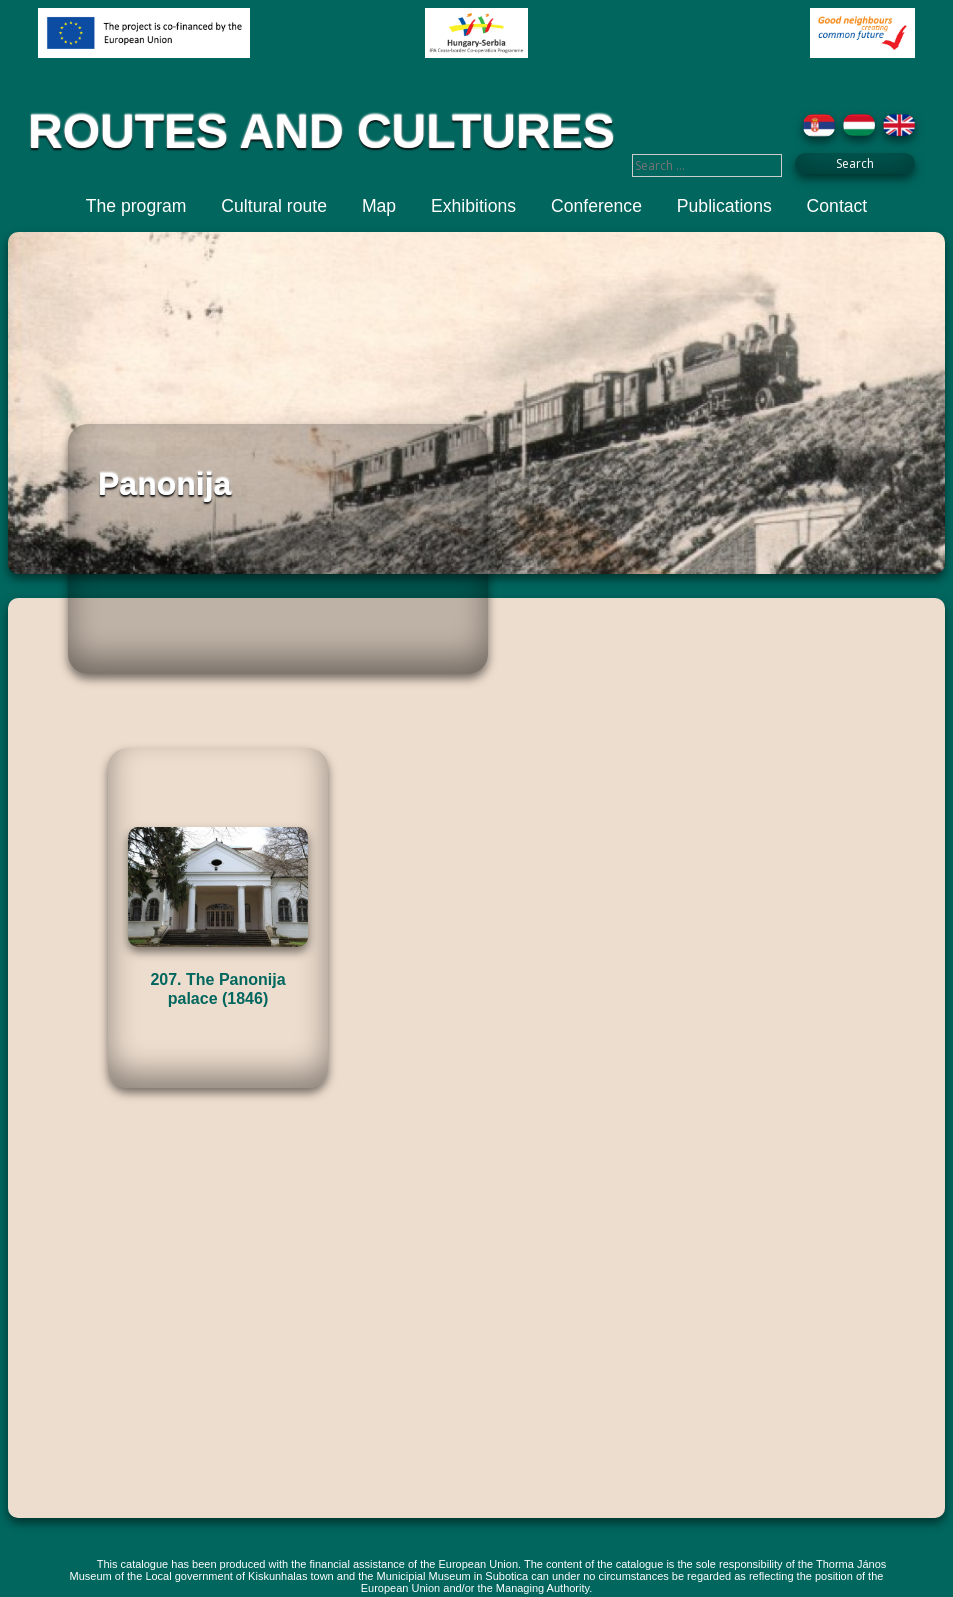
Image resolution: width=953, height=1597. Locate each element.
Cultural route (274, 206)
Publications (724, 206)
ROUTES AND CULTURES (321, 131)
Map (379, 206)
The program (136, 206)
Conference (596, 206)
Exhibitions (473, 206)
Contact (837, 206)
